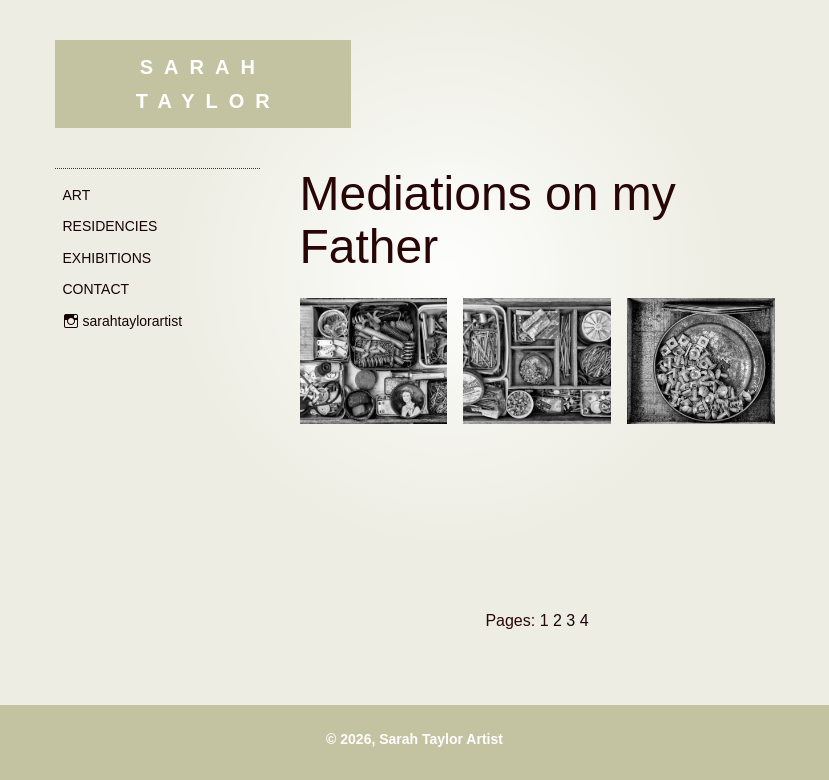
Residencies (110, 226)
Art (77, 195)
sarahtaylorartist (133, 321)
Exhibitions (107, 258)
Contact (96, 289)
